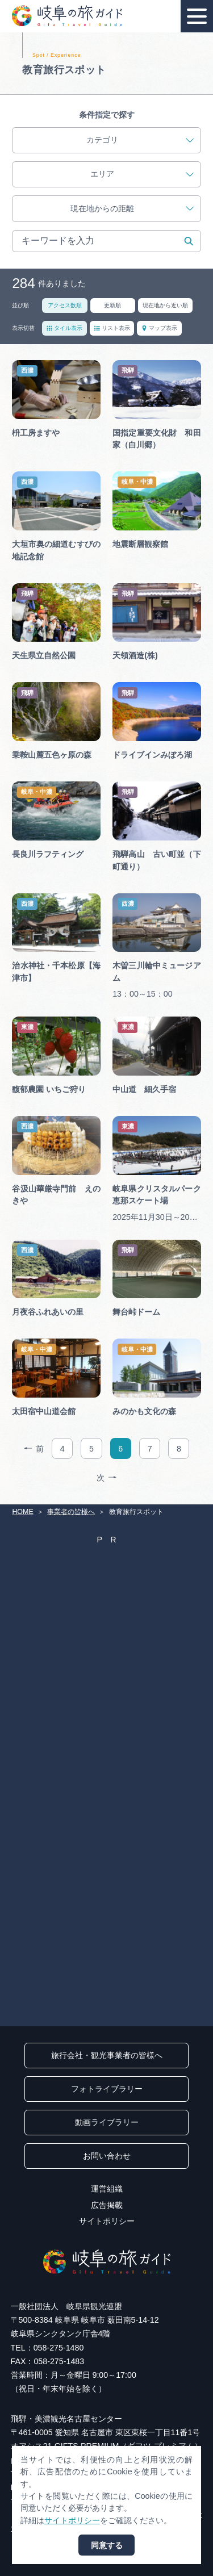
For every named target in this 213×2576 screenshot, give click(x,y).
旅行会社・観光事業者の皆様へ (106, 2055)
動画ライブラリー (107, 2122)
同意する (107, 2545)
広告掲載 (107, 2205)
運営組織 (107, 2188)
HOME (22, 1512)
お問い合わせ (107, 2155)
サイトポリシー (107, 2221)
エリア (142, 174)
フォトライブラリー (107, 2088)
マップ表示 (159, 328)
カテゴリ (140, 140)
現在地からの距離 (132, 209)
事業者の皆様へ (71, 1512)
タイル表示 (64, 328)
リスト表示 (112, 328)
